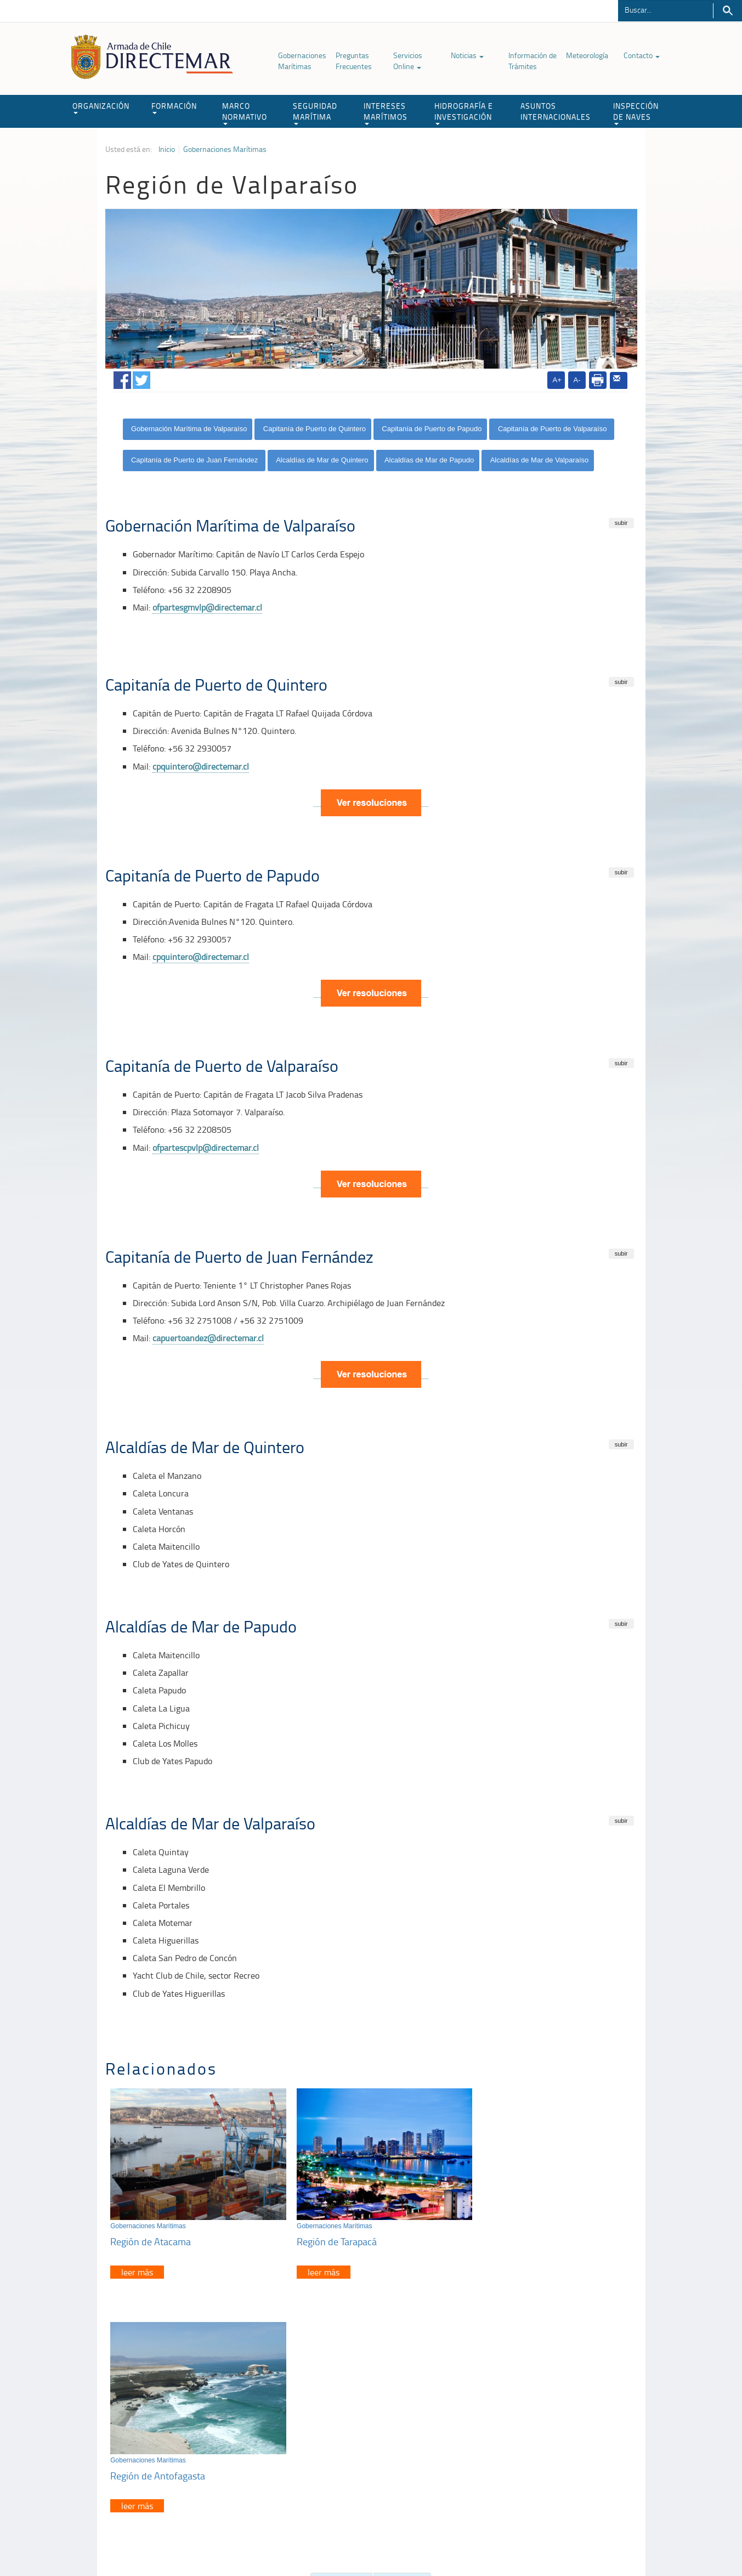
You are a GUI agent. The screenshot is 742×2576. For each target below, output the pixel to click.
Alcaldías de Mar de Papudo (429, 460)
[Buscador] (665, 9)
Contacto (642, 55)
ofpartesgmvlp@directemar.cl (207, 607)
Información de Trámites (532, 60)
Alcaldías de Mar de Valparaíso (539, 460)
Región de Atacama (151, 2234)
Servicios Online (407, 60)
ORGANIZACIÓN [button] (100, 107)
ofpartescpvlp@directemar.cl (205, 1148)
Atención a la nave (556, 2419)
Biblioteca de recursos (251, 2542)
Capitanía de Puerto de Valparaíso (553, 429)
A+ (557, 380)
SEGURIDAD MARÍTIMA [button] (315, 112)
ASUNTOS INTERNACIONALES (555, 111)
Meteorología (587, 55)
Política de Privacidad (176, 2542)
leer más (138, 2265)
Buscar (727, 10)
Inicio (166, 149)
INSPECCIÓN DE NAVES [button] (636, 112)
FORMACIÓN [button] (174, 107)
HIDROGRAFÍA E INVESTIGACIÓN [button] (463, 112)
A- (577, 380)
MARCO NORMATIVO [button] (244, 112)
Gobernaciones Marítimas (302, 60)
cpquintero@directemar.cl (200, 766)
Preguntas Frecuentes (354, 60)
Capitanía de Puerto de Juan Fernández (195, 460)
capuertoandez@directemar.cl (208, 1338)
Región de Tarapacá (328, 2234)
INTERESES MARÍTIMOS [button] (385, 112)
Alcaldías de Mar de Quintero (322, 460)
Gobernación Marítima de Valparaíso (189, 429)
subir (621, 522)
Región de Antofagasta (512, 2234)
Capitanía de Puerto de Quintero (314, 429)
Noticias (467, 55)
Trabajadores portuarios (565, 2432)
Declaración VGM (554, 2446)
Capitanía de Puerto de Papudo (432, 429)
